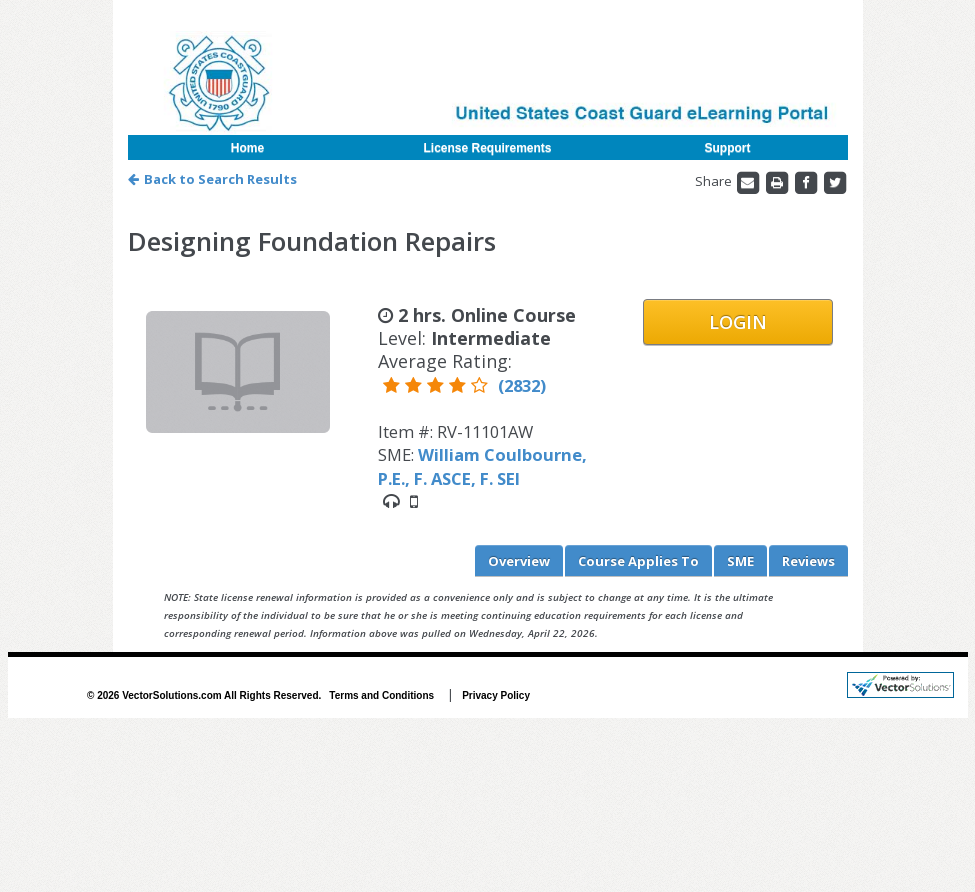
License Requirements (487, 148)
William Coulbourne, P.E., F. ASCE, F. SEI (482, 466)
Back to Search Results (212, 179)
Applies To (638, 561)
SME (740, 561)
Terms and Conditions (381, 695)
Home (247, 148)
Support (728, 148)
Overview (519, 561)
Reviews (808, 561)
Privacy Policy (496, 695)
